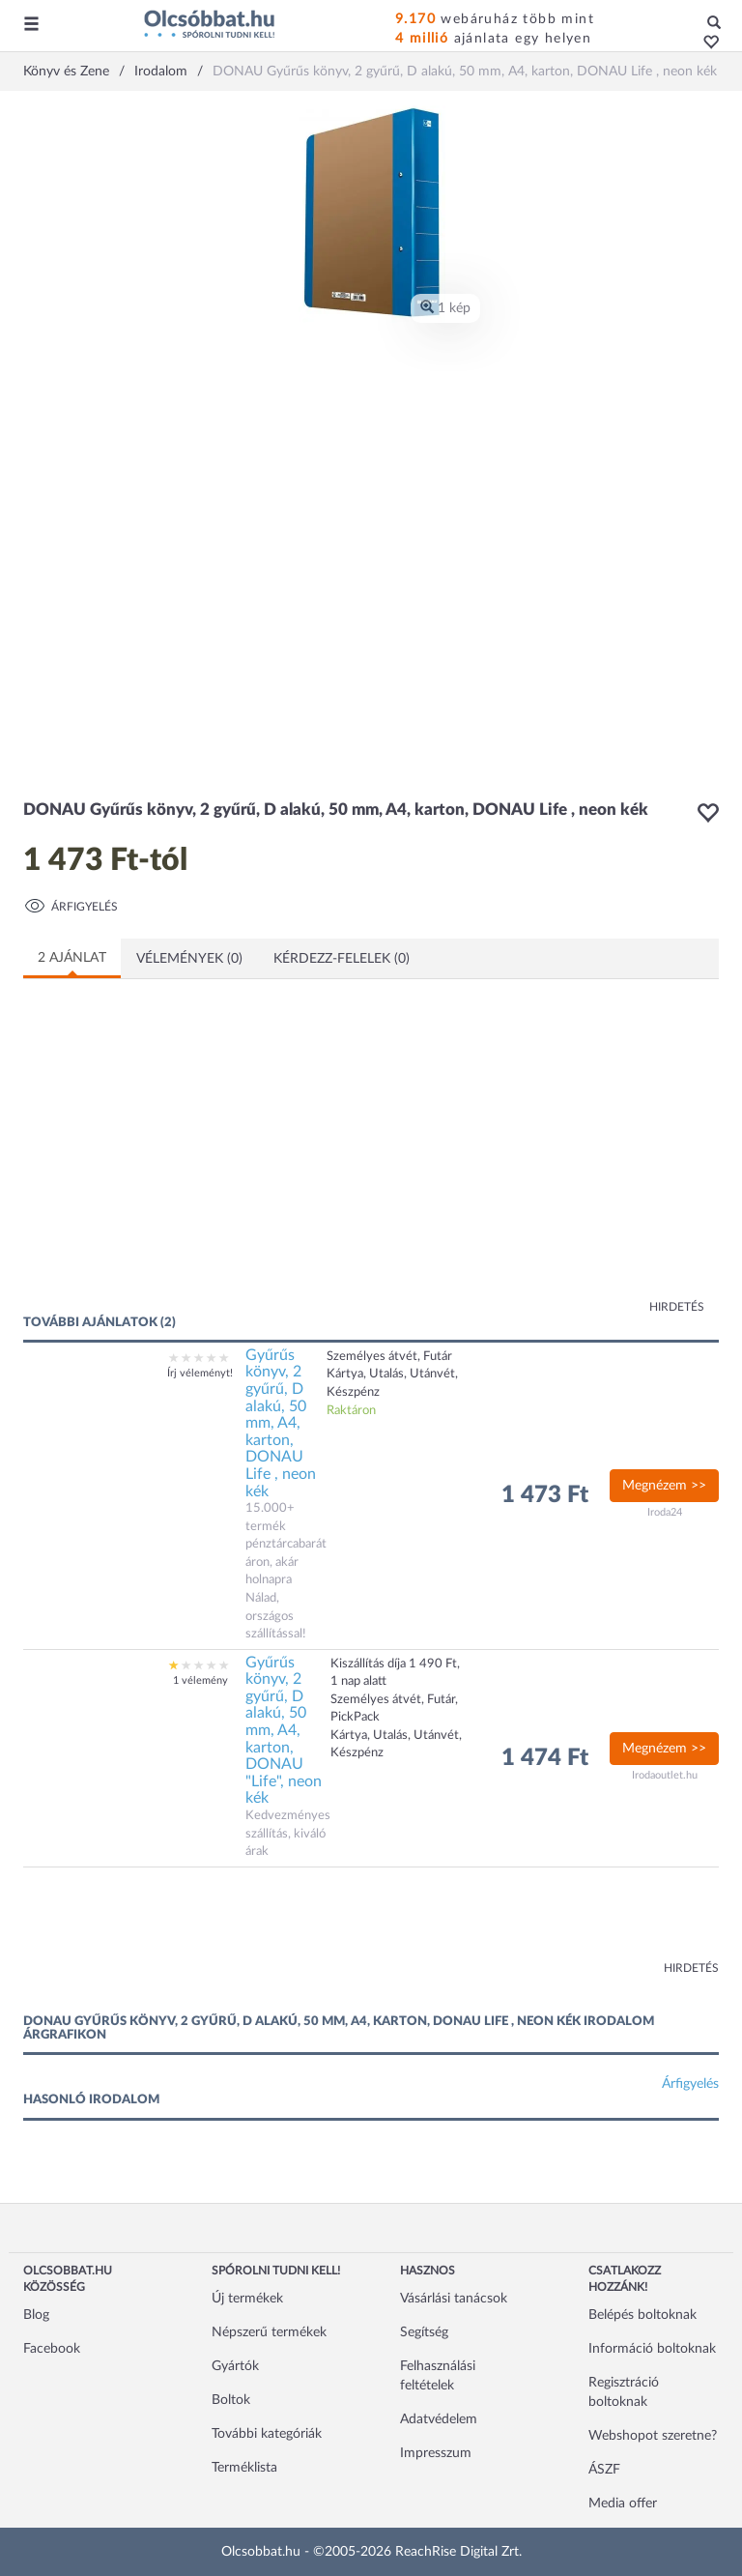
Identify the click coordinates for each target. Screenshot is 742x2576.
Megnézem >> (664, 1485)
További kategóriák (267, 2434)
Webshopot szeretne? (652, 2436)
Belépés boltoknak (642, 2315)
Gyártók (235, 2366)
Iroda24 (664, 1512)
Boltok (231, 2400)
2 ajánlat (72, 958)
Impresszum (435, 2453)
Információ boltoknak (652, 2349)
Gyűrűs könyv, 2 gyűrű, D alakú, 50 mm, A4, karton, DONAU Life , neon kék (280, 1423)
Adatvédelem (438, 2419)
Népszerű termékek (269, 2332)
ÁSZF (604, 2469)
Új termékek (247, 2298)
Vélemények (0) (189, 959)
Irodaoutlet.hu (665, 1775)
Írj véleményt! (200, 1373)
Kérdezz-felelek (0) (341, 959)
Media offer (622, 2503)
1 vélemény (200, 1680)
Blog (36, 2315)
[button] (706, 43)
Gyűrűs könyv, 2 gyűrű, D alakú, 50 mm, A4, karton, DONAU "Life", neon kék (283, 1731)
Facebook (51, 2349)
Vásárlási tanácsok (453, 2298)
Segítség (424, 2332)
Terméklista (244, 2468)
